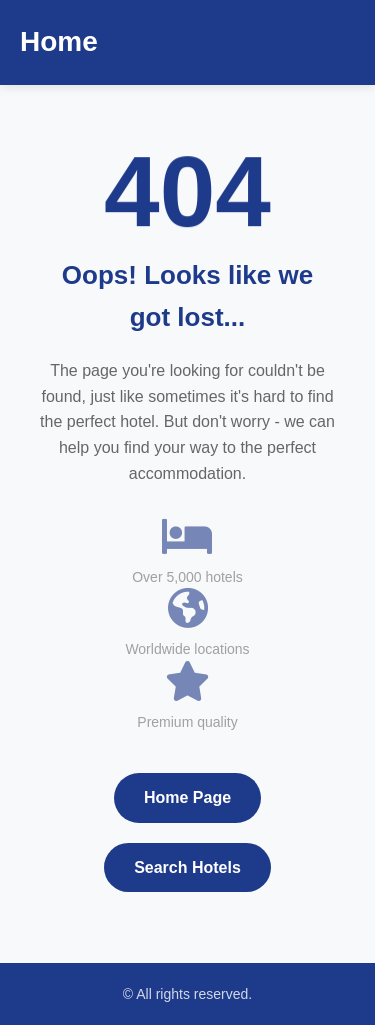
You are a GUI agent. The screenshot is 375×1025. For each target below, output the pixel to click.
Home (59, 41)
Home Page (187, 797)
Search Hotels (187, 867)
